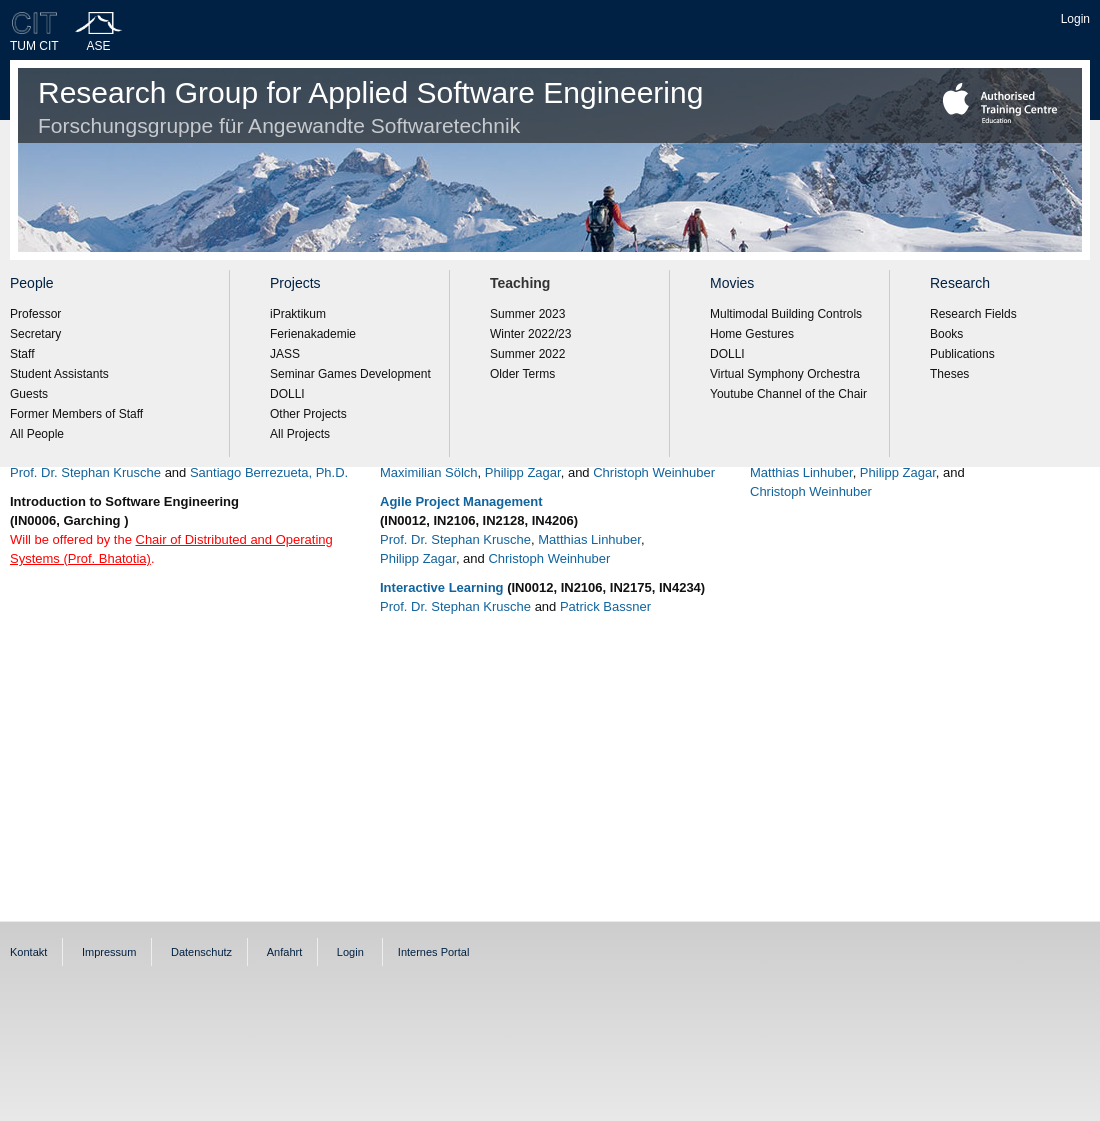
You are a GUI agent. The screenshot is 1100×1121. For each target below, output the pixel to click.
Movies (732, 283)
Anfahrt (284, 952)
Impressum (109, 952)
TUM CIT (34, 46)
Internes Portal (434, 952)
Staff (22, 354)
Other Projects (308, 414)
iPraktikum (298, 314)
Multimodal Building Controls (786, 314)
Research (960, 283)
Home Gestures (752, 334)
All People (37, 434)
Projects (295, 283)
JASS (285, 354)
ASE (99, 46)
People (32, 283)
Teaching (520, 283)
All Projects (300, 434)
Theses (949, 374)
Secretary (35, 334)
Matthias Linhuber (589, 539)
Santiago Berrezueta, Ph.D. (269, 472)
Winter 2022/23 (530, 334)
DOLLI (287, 394)
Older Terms (522, 374)
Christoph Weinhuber (654, 472)
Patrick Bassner (605, 606)
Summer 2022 (527, 354)
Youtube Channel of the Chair (788, 394)
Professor (35, 314)
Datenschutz (201, 952)
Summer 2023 (527, 314)
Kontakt (28, 952)
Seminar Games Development (350, 374)
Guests (29, 394)
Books (946, 334)
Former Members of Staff (76, 414)
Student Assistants (59, 374)
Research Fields (973, 314)
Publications (962, 354)
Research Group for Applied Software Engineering (370, 106)
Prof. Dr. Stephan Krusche (85, 472)
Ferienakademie (313, 334)
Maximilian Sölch (429, 472)
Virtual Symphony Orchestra (785, 374)
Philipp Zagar (523, 472)
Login (1075, 19)
